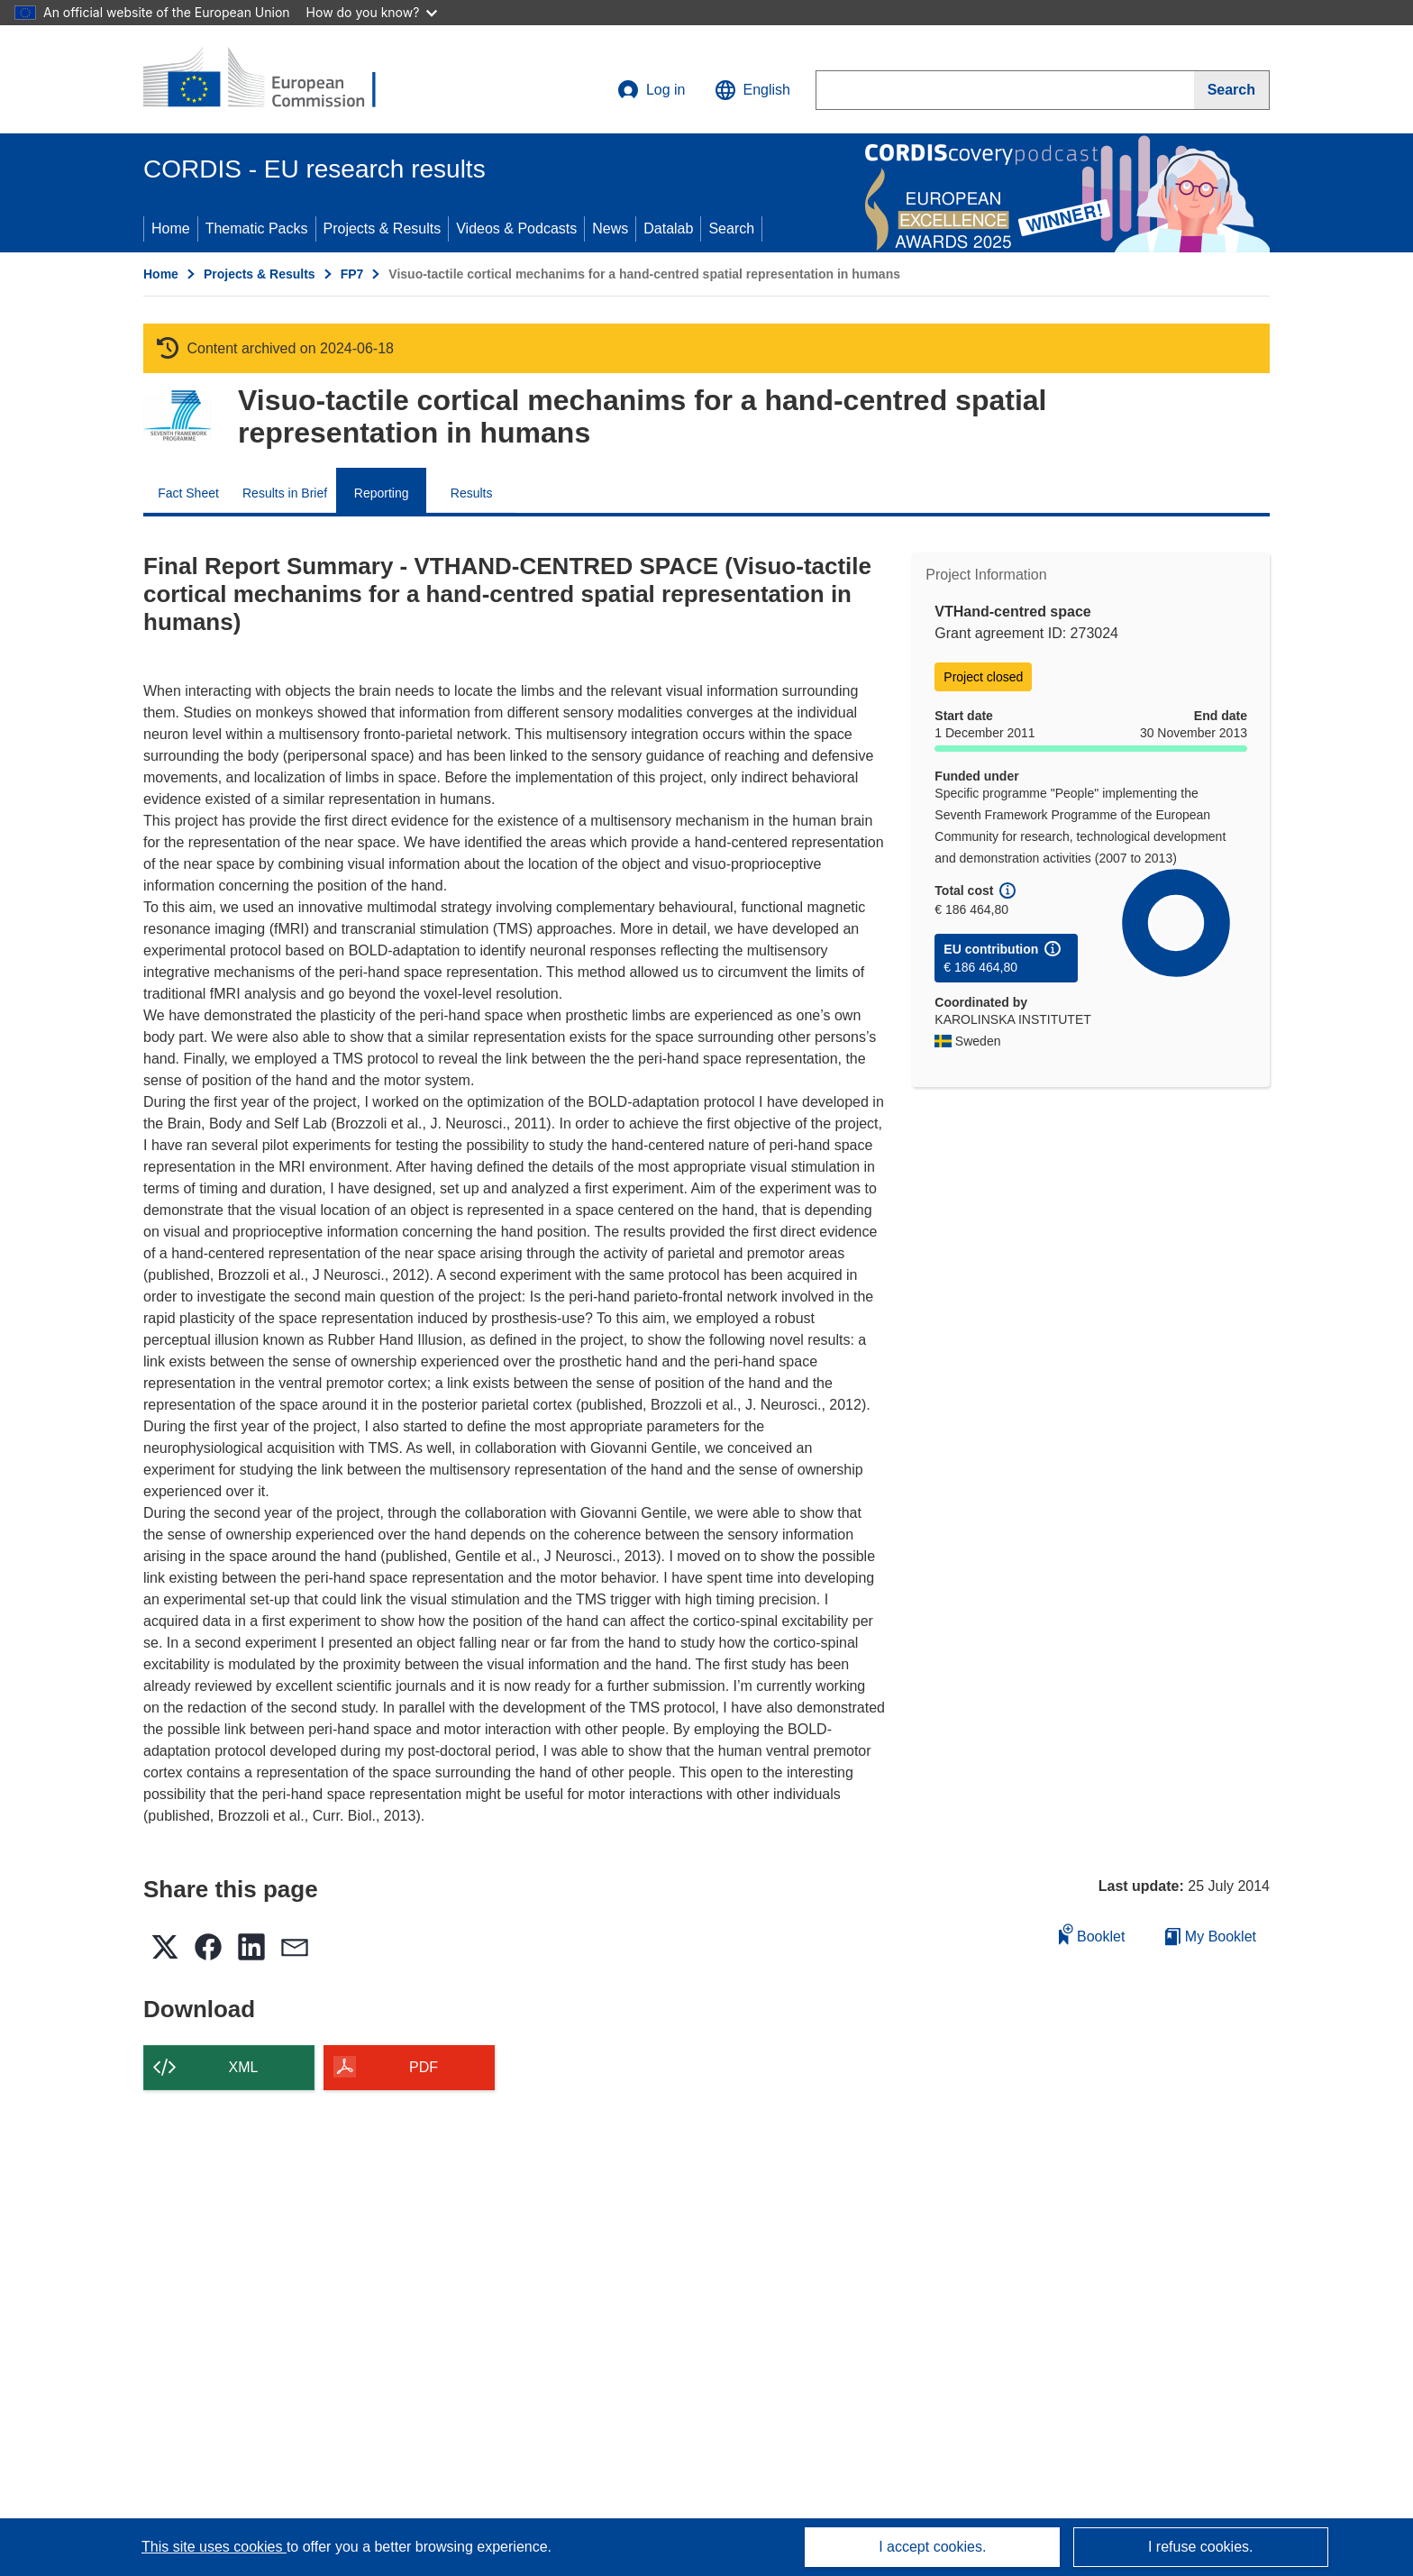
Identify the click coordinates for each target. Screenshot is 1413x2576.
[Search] (1232, 90)
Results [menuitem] (472, 493)
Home (170, 228)
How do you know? (372, 12)
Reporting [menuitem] (381, 493)
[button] (752, 90)
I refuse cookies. (1200, 2546)
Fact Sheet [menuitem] (188, 493)
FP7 (352, 274)
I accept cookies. (932, 2546)
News (610, 228)
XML (244, 2067)
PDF (423, 2067)
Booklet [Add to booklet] (1092, 1933)
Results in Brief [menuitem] (284, 493)
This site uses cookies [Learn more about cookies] (214, 2546)
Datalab (668, 228)
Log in (651, 90)
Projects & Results (383, 228)
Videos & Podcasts (516, 228)
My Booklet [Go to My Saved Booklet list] (1210, 1936)
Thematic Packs (256, 228)
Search (731, 228)
